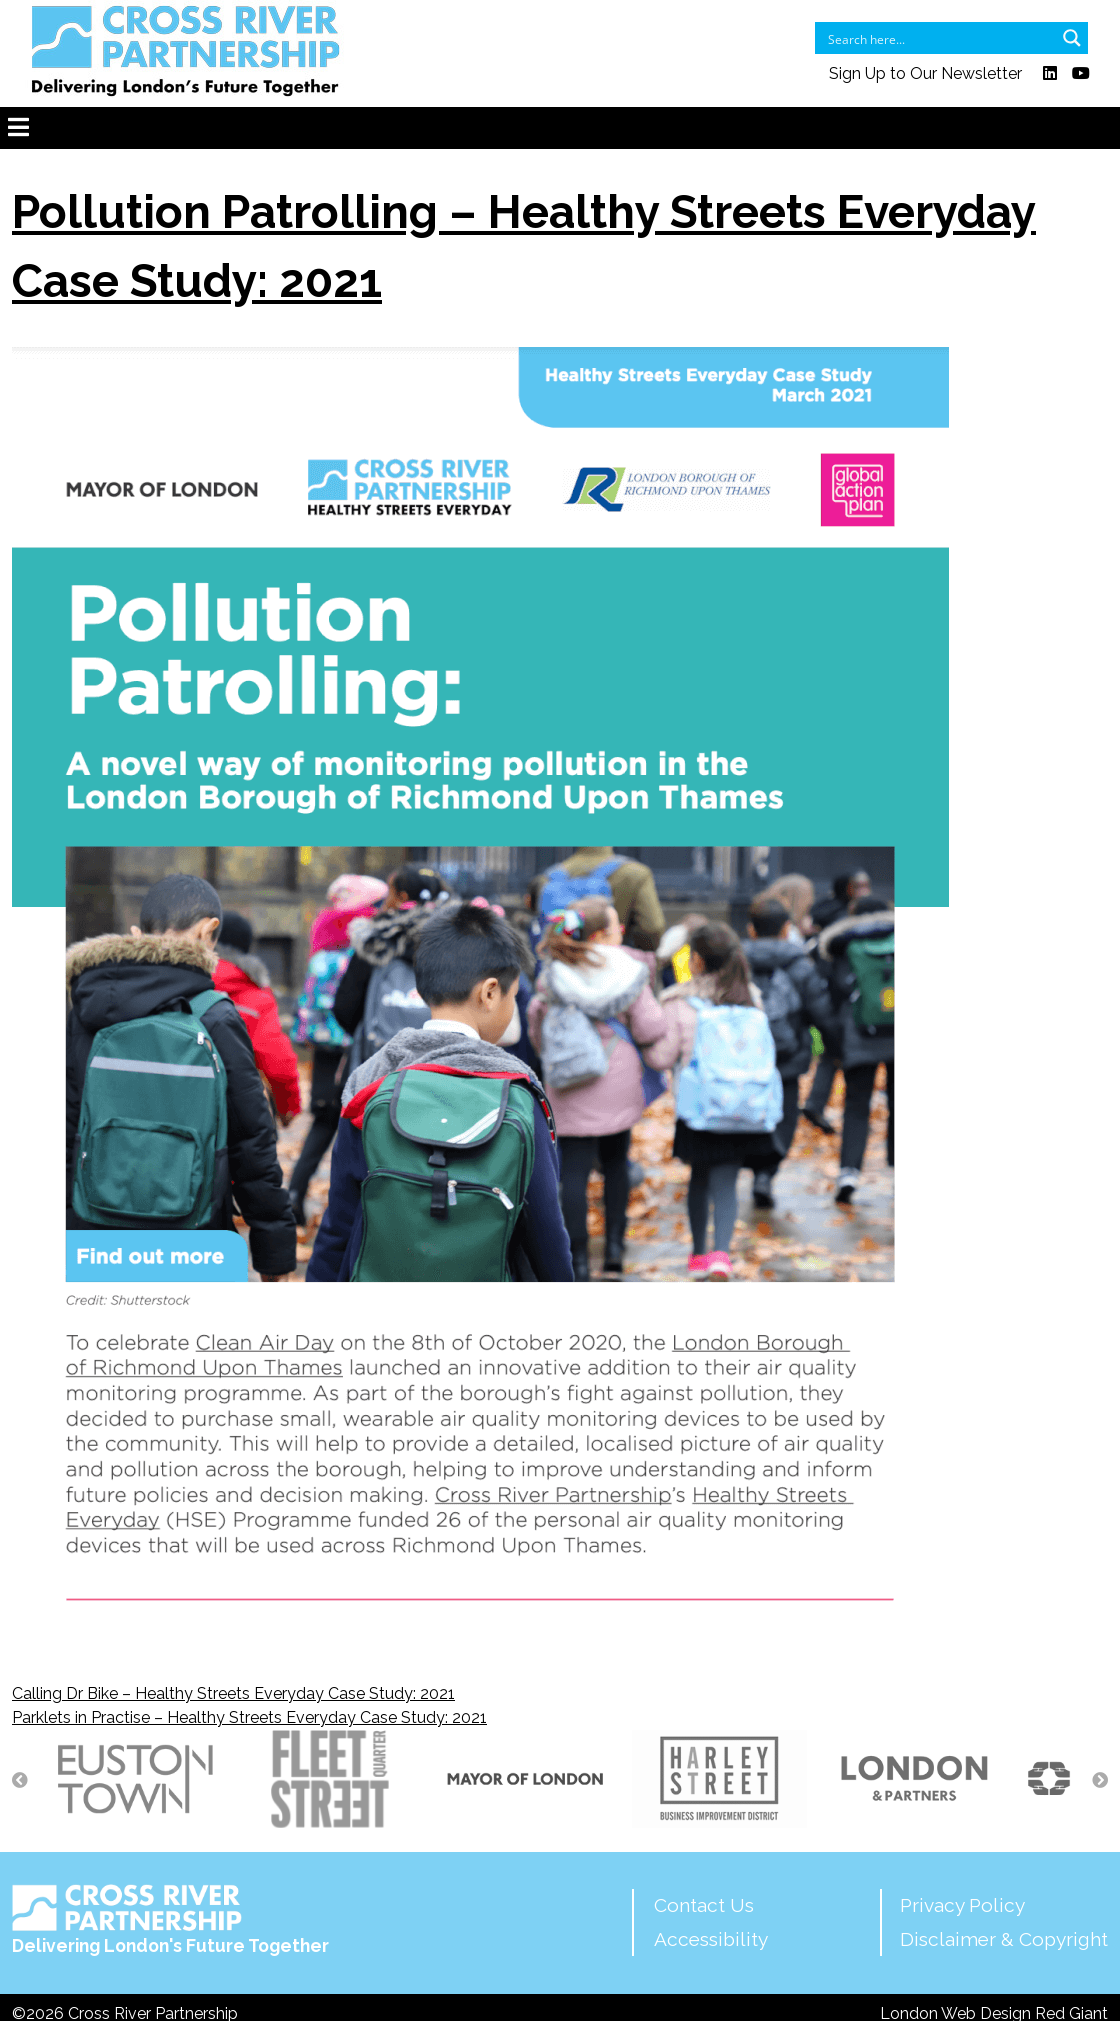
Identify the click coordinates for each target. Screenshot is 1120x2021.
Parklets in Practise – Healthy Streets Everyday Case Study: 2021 (249, 1717)
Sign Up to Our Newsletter (925, 73)
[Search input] (938, 38)
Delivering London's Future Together (170, 1920)
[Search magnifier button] (1072, 38)
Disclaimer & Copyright (1004, 1939)
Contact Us (704, 1905)
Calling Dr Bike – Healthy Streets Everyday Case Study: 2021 (233, 1693)
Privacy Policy (962, 1905)
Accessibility (711, 1939)
